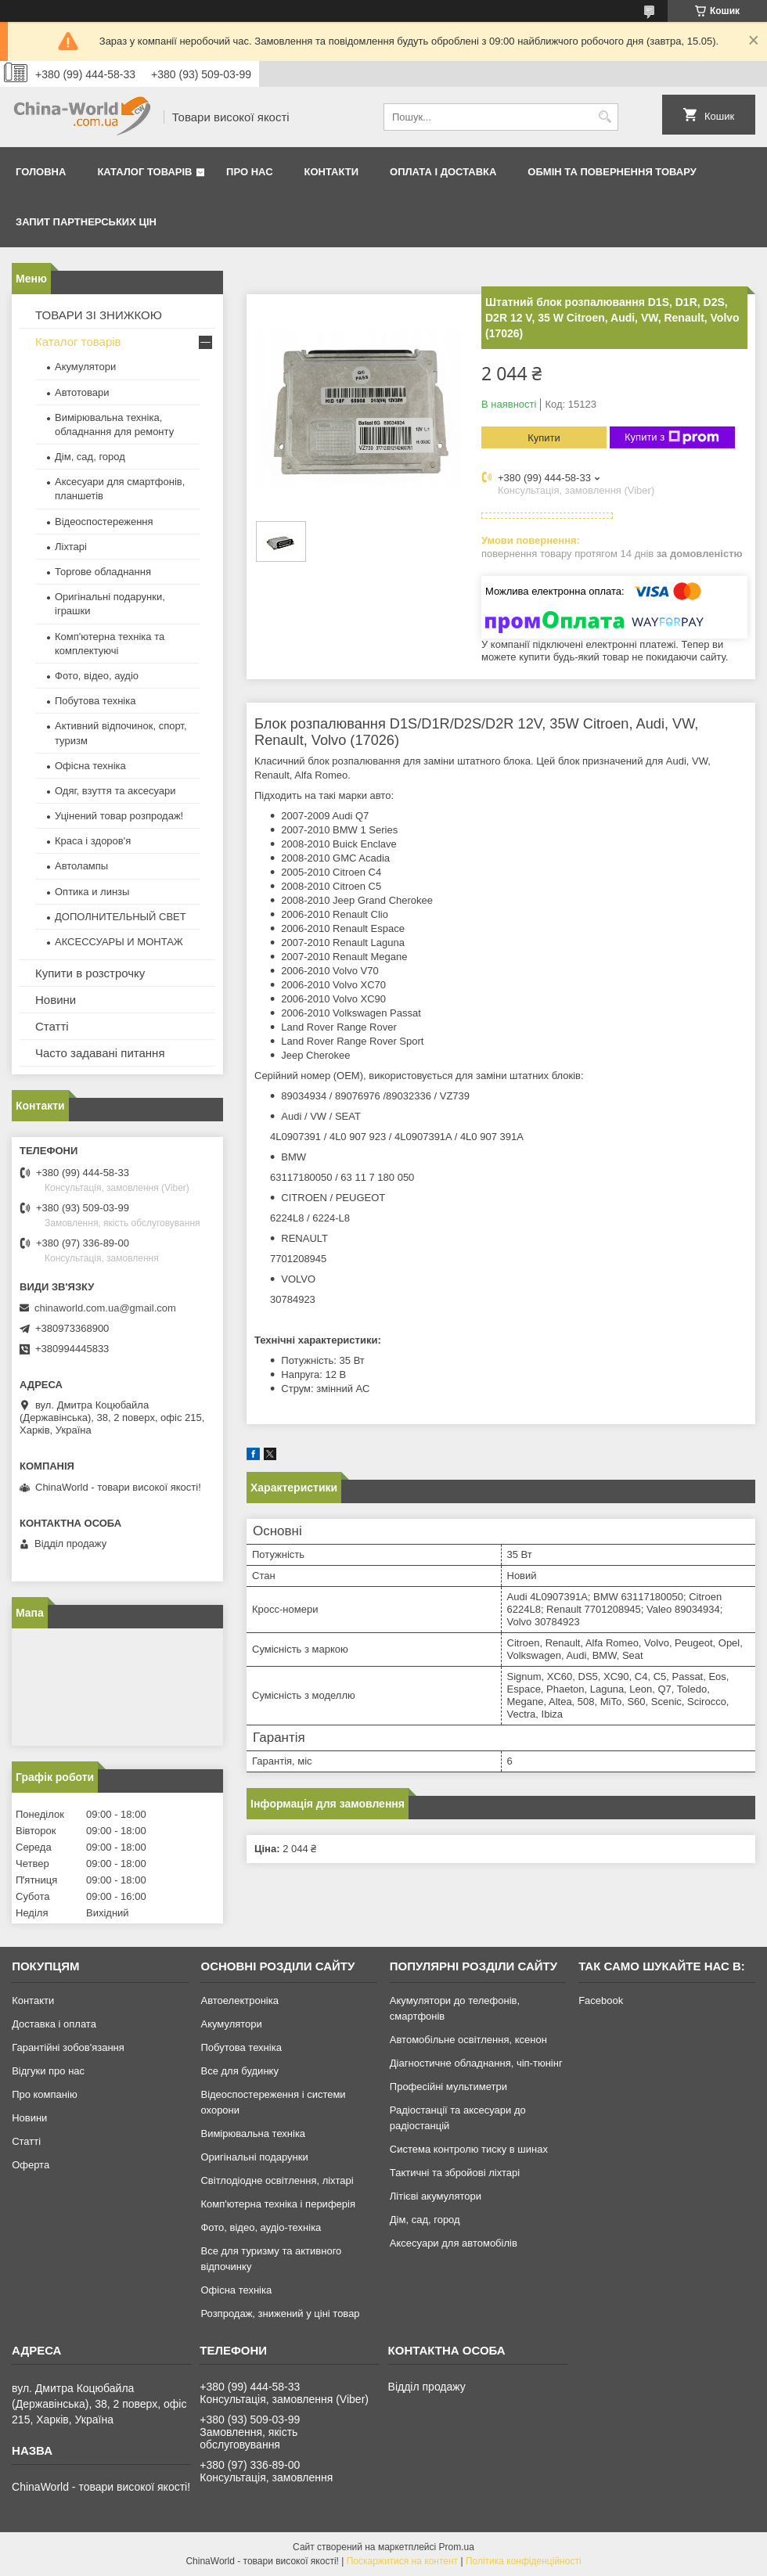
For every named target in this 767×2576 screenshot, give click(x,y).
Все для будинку (239, 2071)
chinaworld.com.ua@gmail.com (105, 1308)
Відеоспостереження (104, 521)
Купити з (672, 437)
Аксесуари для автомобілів (453, 2243)
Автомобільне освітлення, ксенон (468, 2039)
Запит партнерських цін (86, 222)
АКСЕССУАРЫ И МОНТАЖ (119, 942)
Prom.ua (456, 2547)
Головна (41, 172)
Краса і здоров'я (93, 841)
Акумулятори (85, 366)
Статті (52, 1026)
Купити (544, 438)
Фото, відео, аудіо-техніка (260, 2227)
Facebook (600, 2000)
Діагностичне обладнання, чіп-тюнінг (476, 2063)
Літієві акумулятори (435, 2196)
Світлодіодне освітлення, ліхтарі (276, 2180)
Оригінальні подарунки (254, 2157)
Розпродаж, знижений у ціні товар (279, 2313)
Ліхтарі (71, 546)
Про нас (249, 172)
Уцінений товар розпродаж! (119, 816)
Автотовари (82, 392)
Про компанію (44, 2094)
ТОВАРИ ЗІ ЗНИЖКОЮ (98, 315)
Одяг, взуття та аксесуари (115, 791)
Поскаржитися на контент (402, 2561)
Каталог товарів (144, 172)
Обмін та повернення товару (612, 172)
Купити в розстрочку (90, 973)
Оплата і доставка (443, 172)
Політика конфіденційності (524, 2561)
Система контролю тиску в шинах (469, 2149)
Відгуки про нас (48, 2071)
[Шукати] (604, 117)
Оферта (30, 2165)
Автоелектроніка (239, 2000)
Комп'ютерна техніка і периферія (277, 2204)
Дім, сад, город (90, 456)
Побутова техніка (95, 701)
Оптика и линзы (92, 892)
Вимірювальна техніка (252, 2133)
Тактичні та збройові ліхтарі (455, 2172)
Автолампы (81, 866)
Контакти (331, 172)
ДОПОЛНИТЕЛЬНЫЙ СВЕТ (120, 917)
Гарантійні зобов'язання (68, 2047)
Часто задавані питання (100, 1053)
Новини (55, 999)
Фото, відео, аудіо (97, 676)
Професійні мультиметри (448, 2086)
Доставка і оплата (54, 2024)
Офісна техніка (90, 766)
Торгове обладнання (103, 571)
